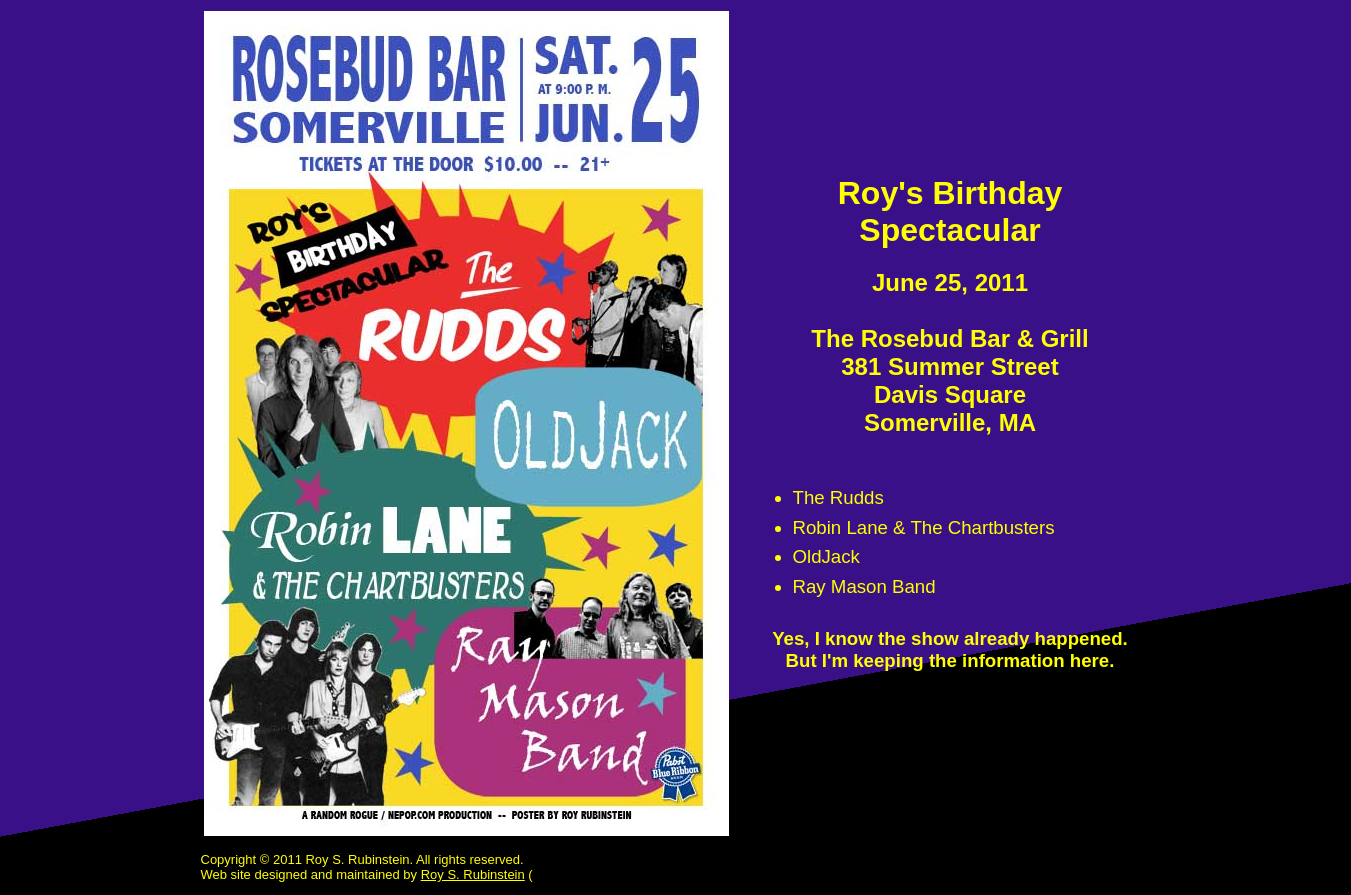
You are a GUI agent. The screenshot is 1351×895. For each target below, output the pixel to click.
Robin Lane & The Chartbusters (924, 527)
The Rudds (838, 497)
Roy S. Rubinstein (473, 874)
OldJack (826, 556)
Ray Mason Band (864, 586)
